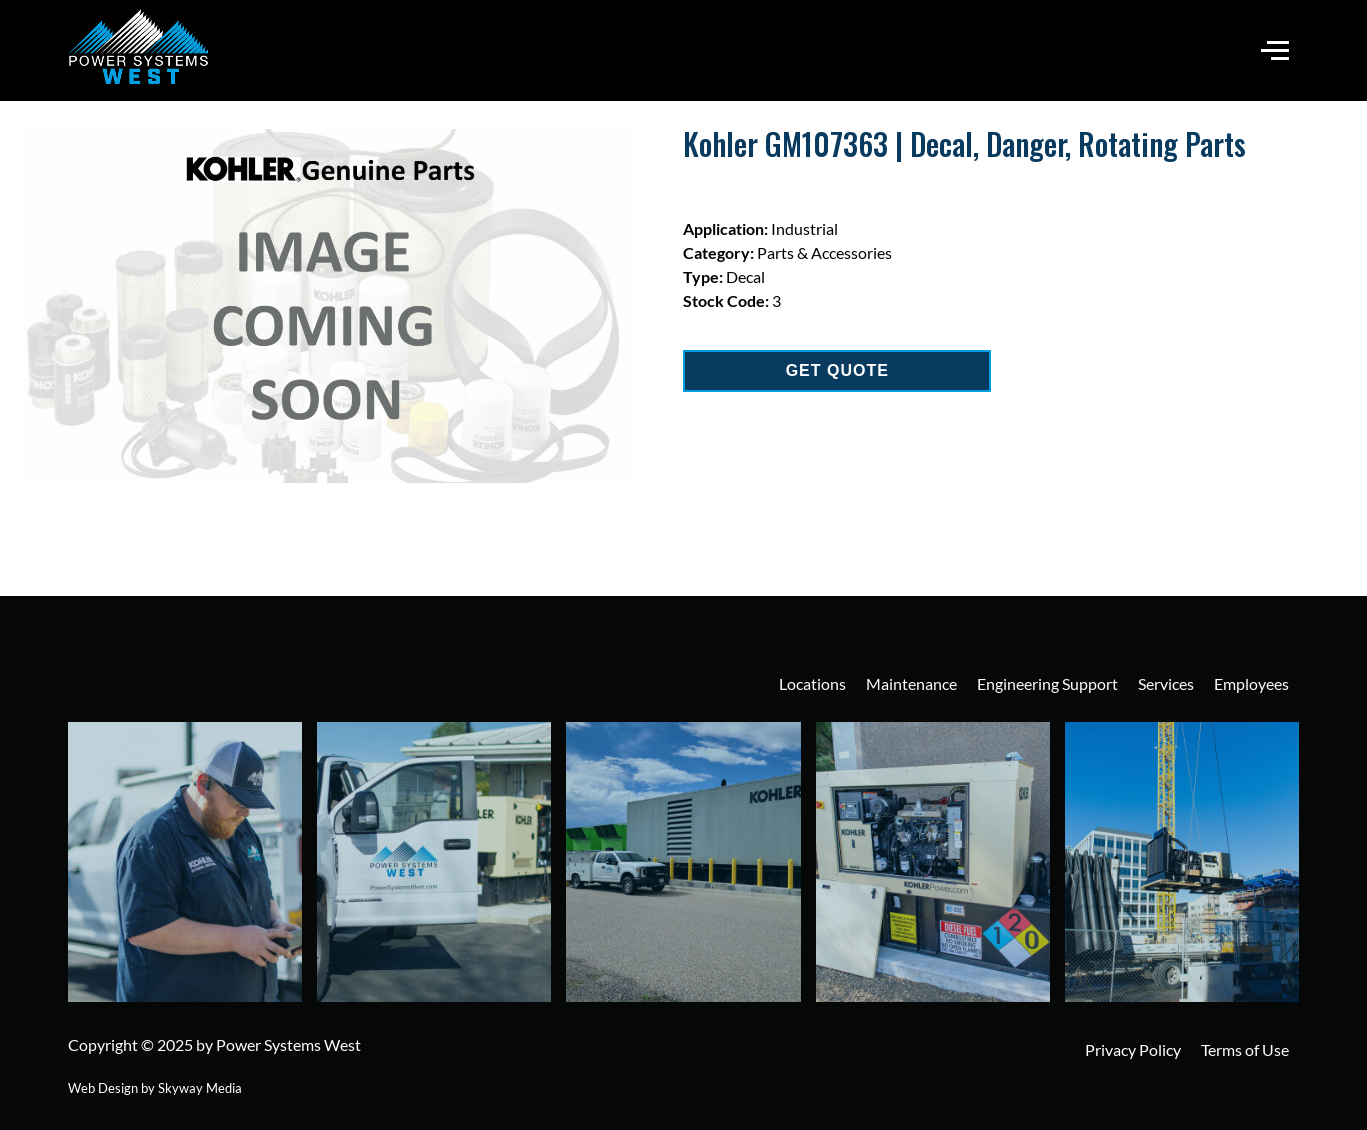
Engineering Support (1047, 683)
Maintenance (911, 683)
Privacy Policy (1133, 1049)
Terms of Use (1245, 1049)
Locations (812, 683)
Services (1166, 683)
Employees (1251, 683)
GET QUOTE (837, 370)
